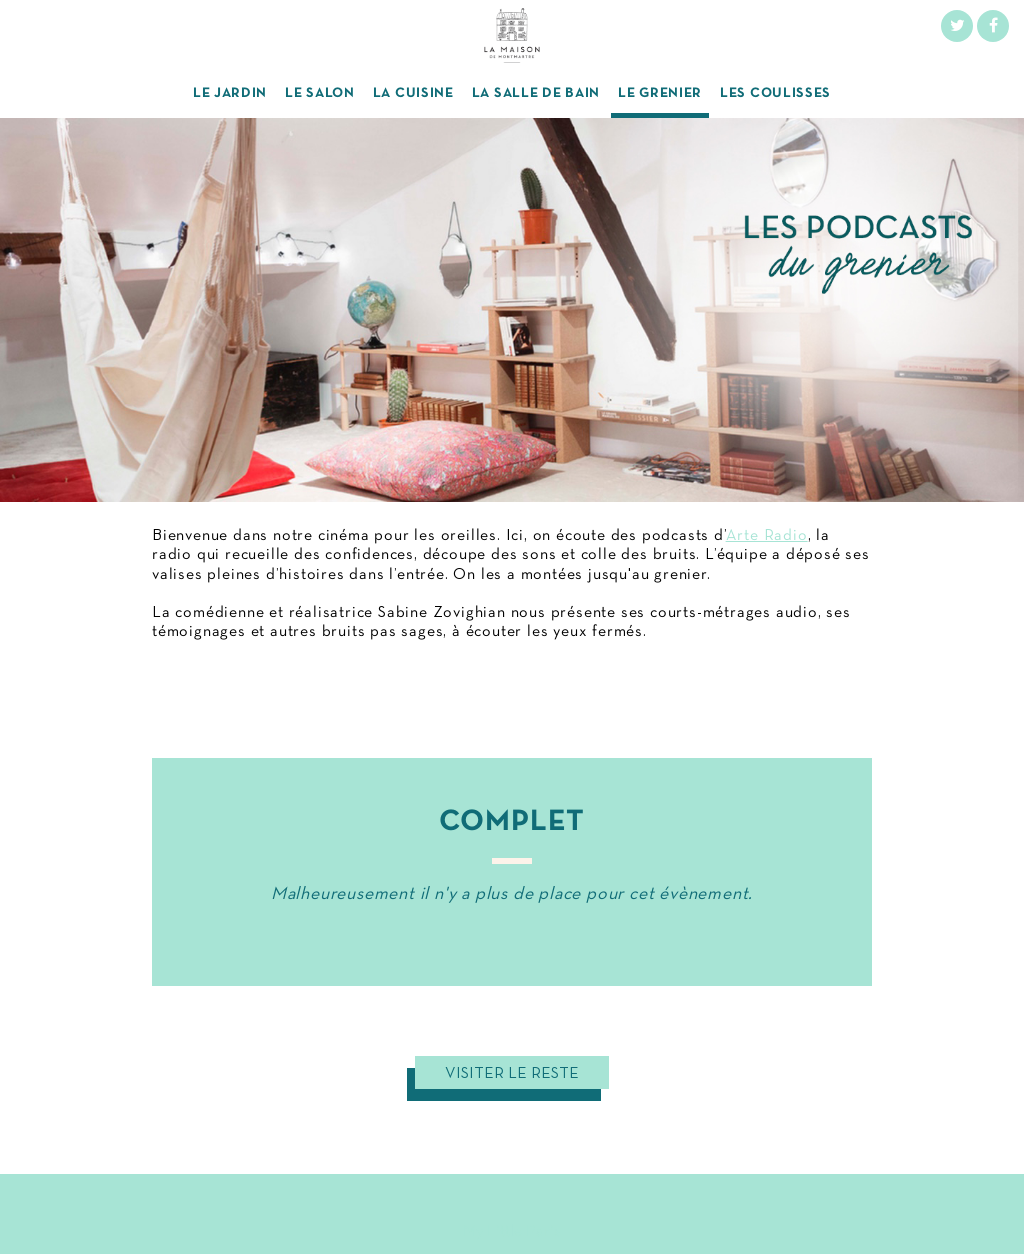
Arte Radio (767, 536)
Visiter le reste (512, 1074)
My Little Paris (512, 1232)
